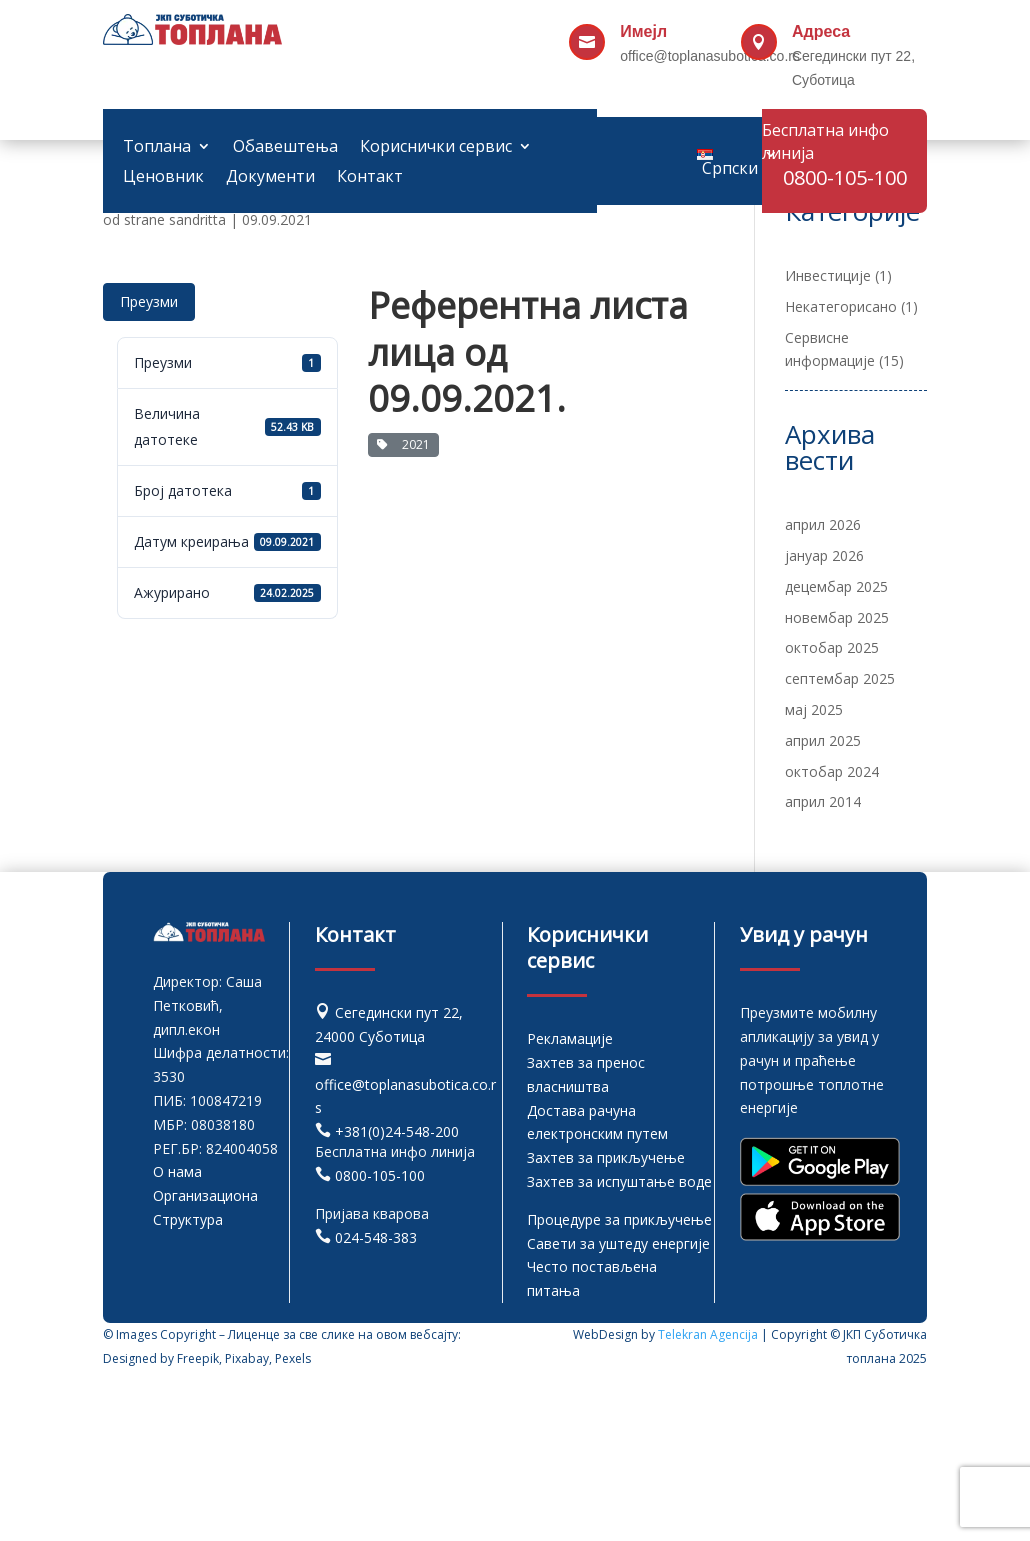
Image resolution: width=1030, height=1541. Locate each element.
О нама (177, 1171)
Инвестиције (828, 275)
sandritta (197, 219)
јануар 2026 (824, 555)
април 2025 (823, 740)
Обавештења (285, 148)
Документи (270, 178)
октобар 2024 (832, 771)
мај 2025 (814, 709)
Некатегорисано (841, 306)
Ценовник (163, 178)
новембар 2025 (837, 617)
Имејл (643, 31)
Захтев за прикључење (606, 1157)
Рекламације (570, 1038)
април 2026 (823, 524)
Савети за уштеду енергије (618, 1243)
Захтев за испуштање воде (619, 1181)
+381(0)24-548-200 (397, 1131)
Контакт (370, 178)
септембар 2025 (840, 678)
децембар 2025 (836, 586)
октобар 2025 (832, 647)
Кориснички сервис (436, 148)
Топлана (157, 148)
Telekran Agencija (708, 1334)
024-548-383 (376, 1237)
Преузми (149, 301)
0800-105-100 (380, 1175)
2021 (403, 444)
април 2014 (823, 801)
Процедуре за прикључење (619, 1219)
